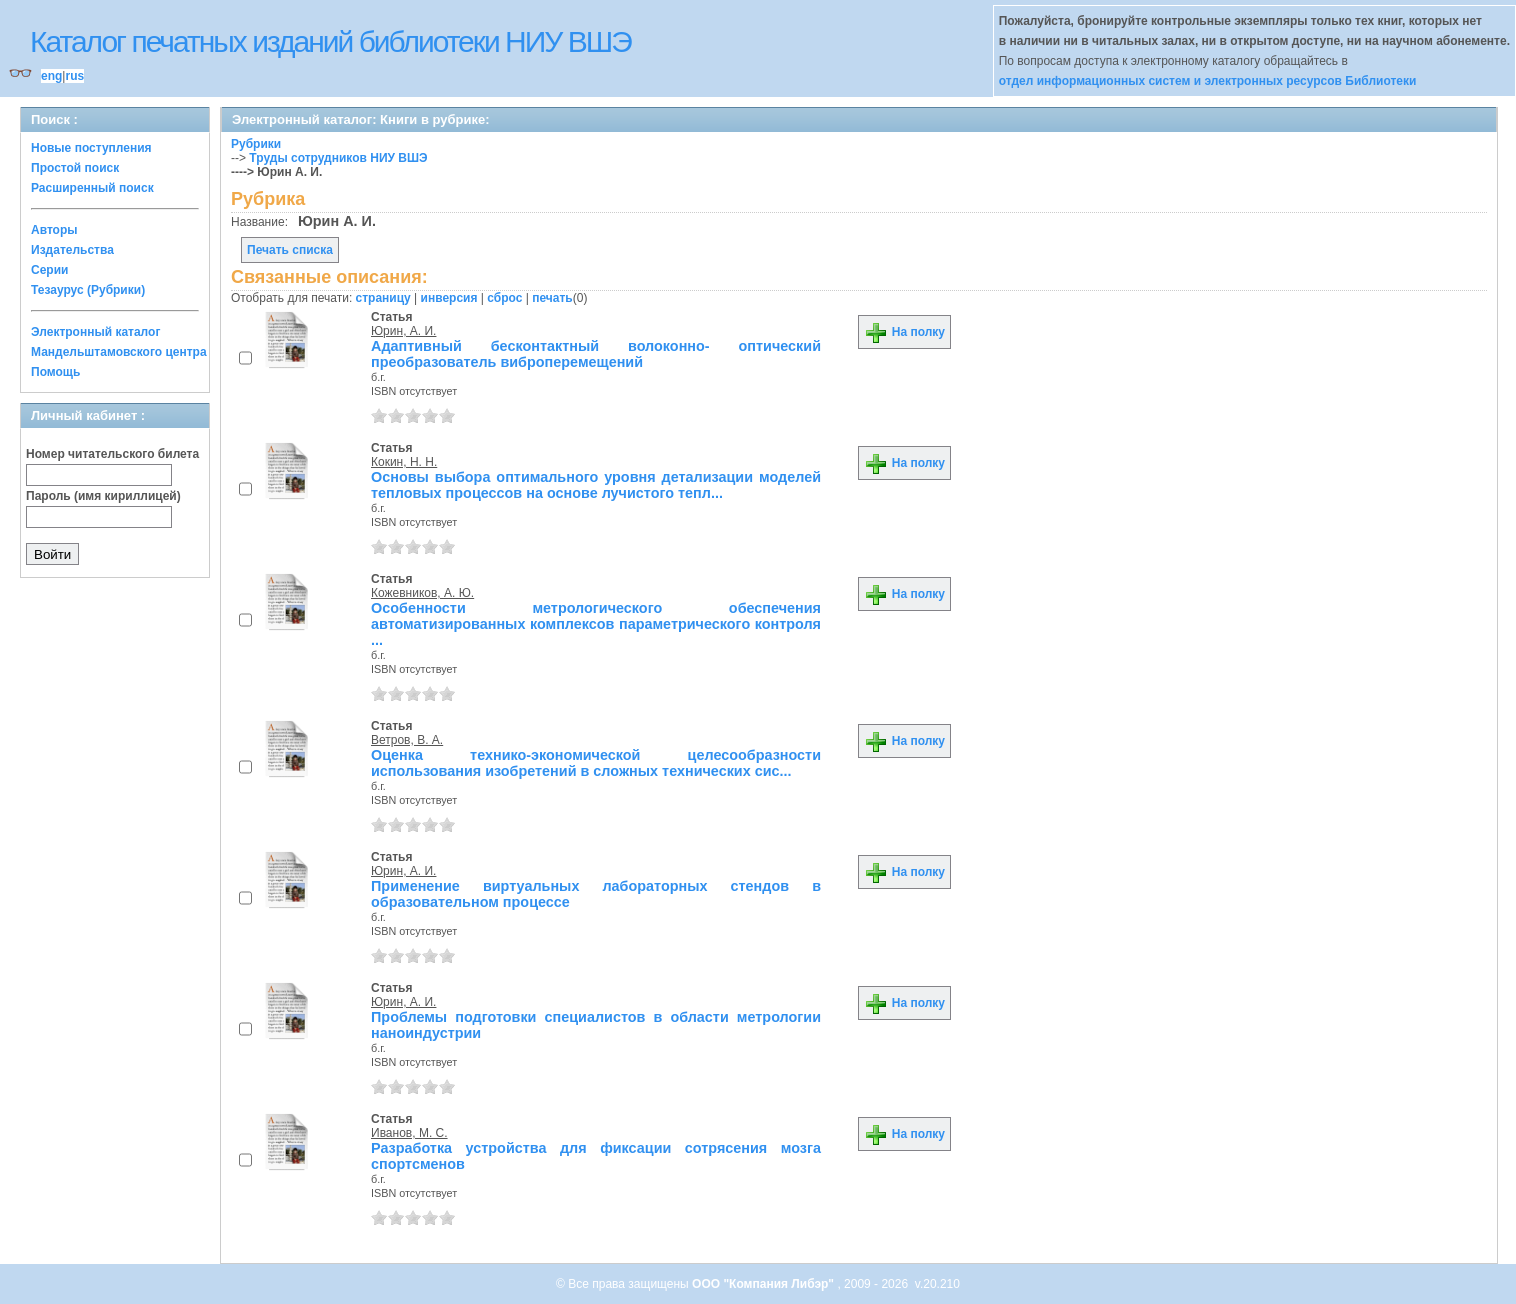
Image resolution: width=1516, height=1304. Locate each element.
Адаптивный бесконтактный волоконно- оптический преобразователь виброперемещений (596, 354)
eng (51, 76)
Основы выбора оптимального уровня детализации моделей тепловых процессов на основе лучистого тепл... (596, 485)
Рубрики (256, 144)
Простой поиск (75, 168)
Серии (49, 270)
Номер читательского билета (112, 454)
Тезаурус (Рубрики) (88, 290)
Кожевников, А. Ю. (422, 593)
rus (74, 76)
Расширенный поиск (92, 188)
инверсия (449, 298)
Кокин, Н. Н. (404, 462)
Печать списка (290, 250)
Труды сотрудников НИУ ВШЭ (338, 158)
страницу (383, 298)
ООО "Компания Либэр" (764, 1284)
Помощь (55, 372)
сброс (504, 298)
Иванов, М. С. (409, 1133)
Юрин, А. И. (403, 331)
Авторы (54, 230)
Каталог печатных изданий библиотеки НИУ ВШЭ (330, 41)
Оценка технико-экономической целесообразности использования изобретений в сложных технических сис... (596, 763)
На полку (904, 332)
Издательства (72, 250)
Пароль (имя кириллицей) (103, 496)
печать (552, 298)
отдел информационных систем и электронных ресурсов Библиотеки (1208, 81)
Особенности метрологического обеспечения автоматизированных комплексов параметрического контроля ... (596, 624)
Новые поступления (91, 148)
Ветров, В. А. (407, 740)
